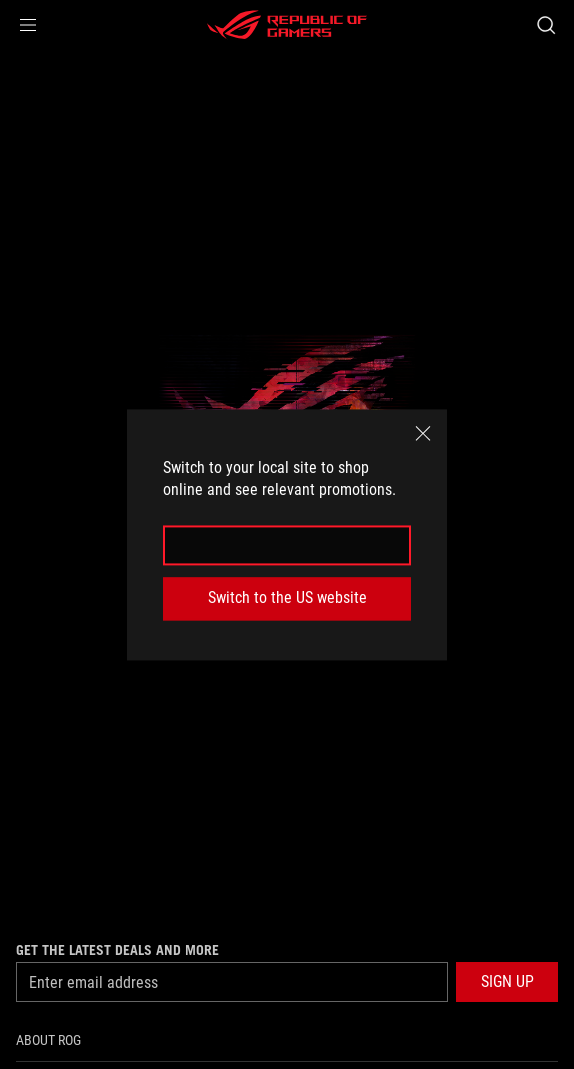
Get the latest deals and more (117, 950)
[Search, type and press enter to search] (545, 25)
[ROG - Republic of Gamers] (287, 25)
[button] (28, 25)
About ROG (48, 1040)
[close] (423, 433)
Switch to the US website (287, 598)
